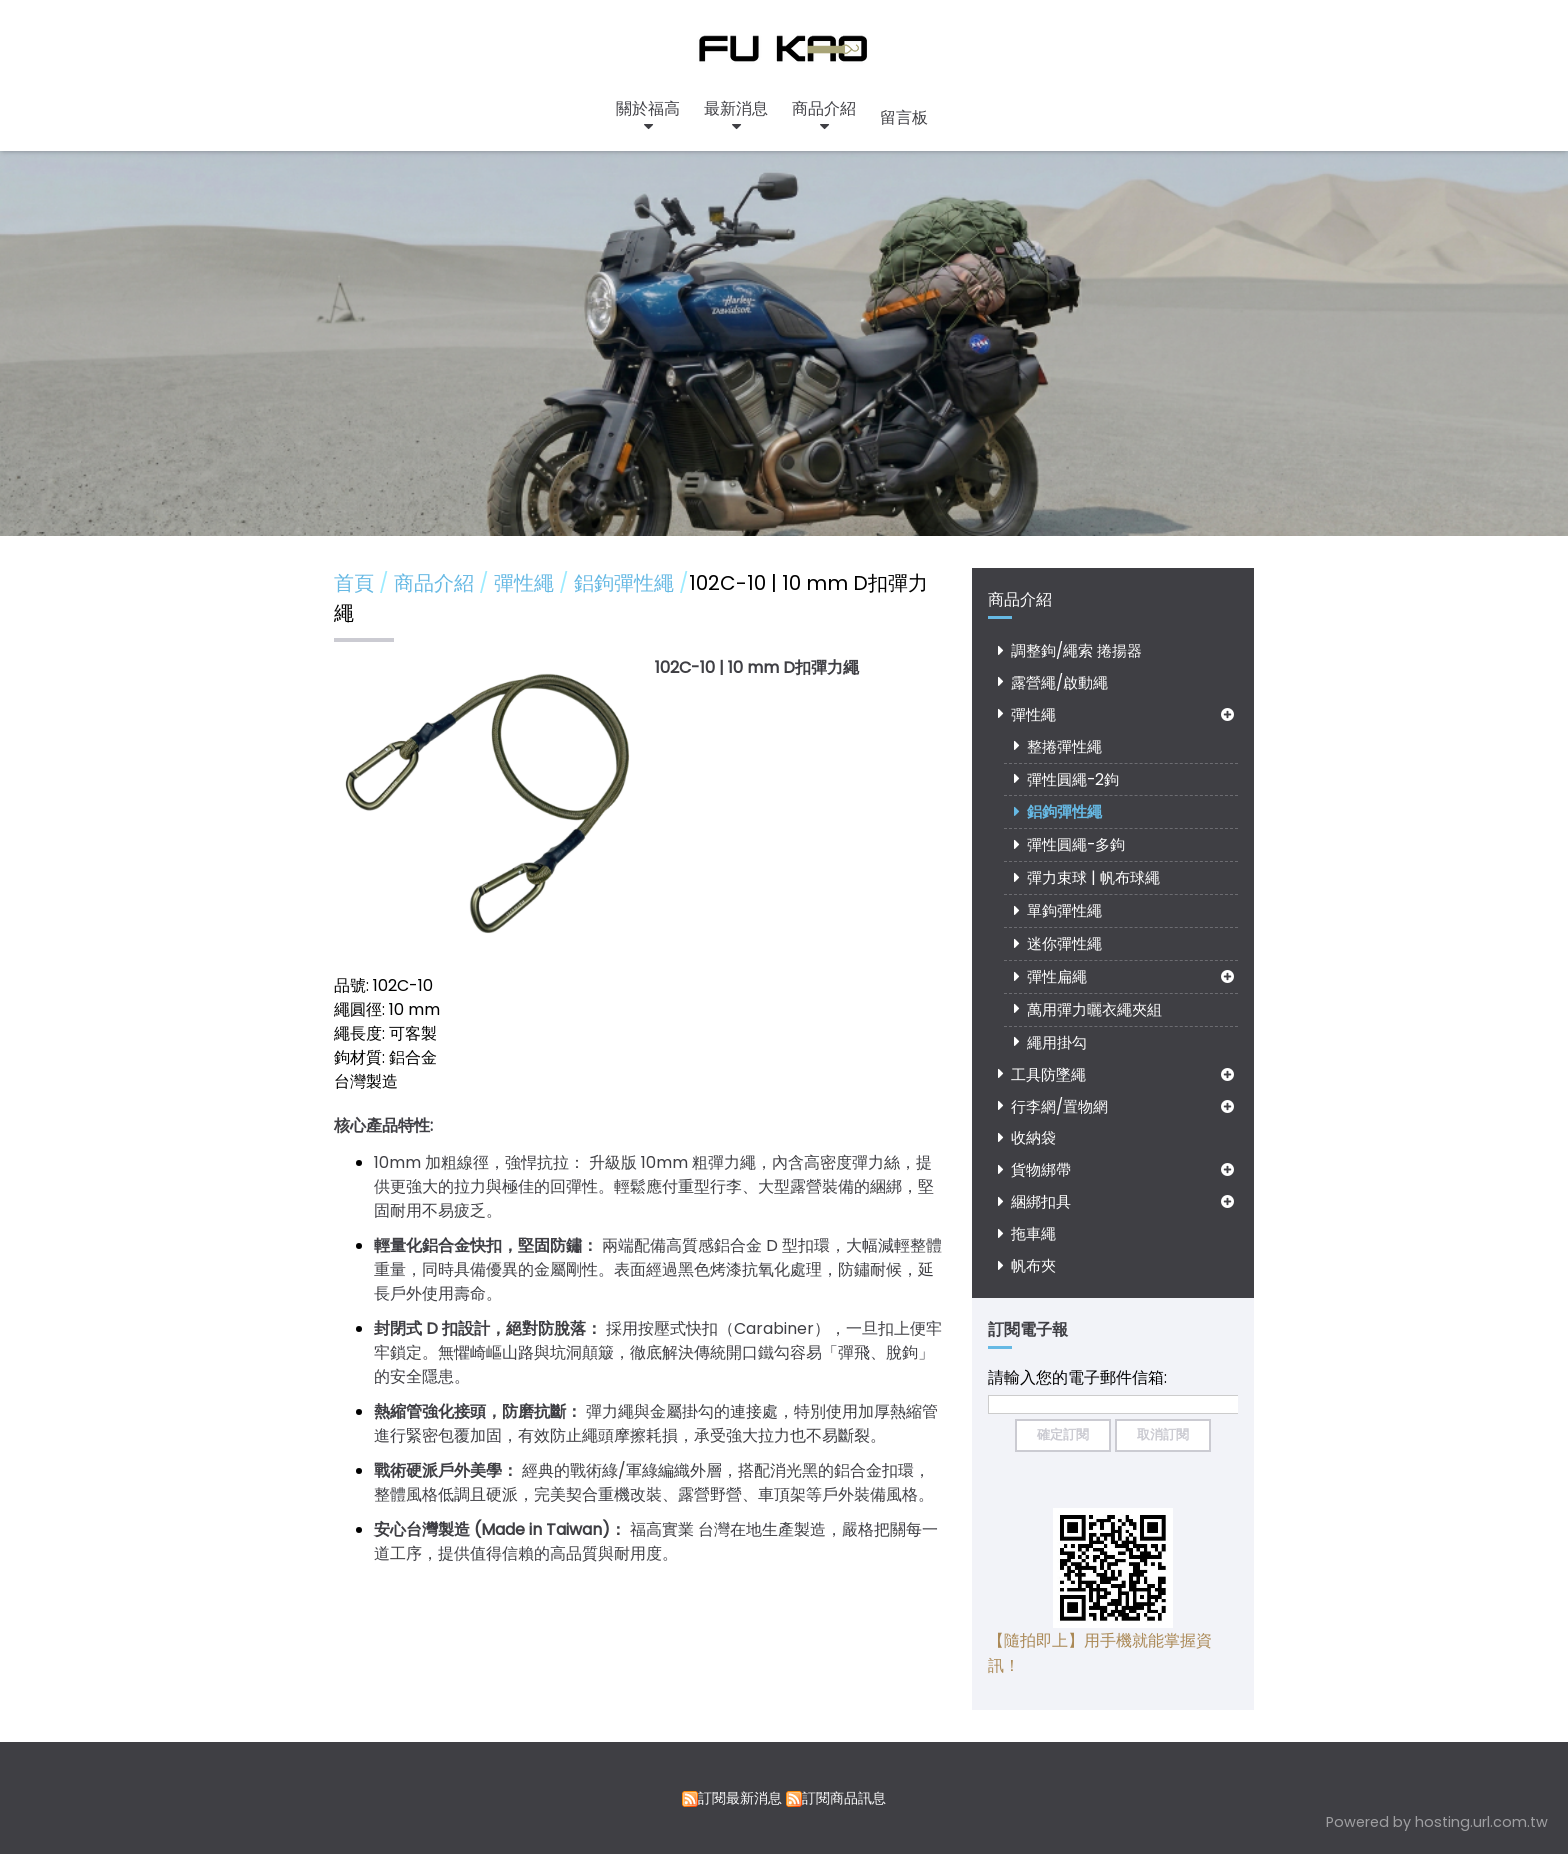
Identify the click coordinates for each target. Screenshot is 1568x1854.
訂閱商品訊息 (844, 1798)
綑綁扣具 (1041, 1201)
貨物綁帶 (1041, 1169)
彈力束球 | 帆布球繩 (1093, 877)
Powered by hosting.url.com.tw (1437, 1822)
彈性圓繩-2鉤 (1073, 779)
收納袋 (1033, 1137)
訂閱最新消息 (740, 1798)
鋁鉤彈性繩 (1064, 811)
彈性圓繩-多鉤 (1076, 844)
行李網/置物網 (1059, 1106)
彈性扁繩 (1057, 976)
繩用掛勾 (1057, 1042)
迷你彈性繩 (1064, 943)
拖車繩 (1033, 1233)
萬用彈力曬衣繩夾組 (1094, 1009)
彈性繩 (1033, 714)
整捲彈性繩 (1064, 746)
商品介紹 (436, 583)
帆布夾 (1033, 1265)
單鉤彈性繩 (1064, 910)
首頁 (354, 583)
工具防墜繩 (1048, 1074)
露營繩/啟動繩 (1059, 682)
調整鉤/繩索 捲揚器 (1076, 650)
